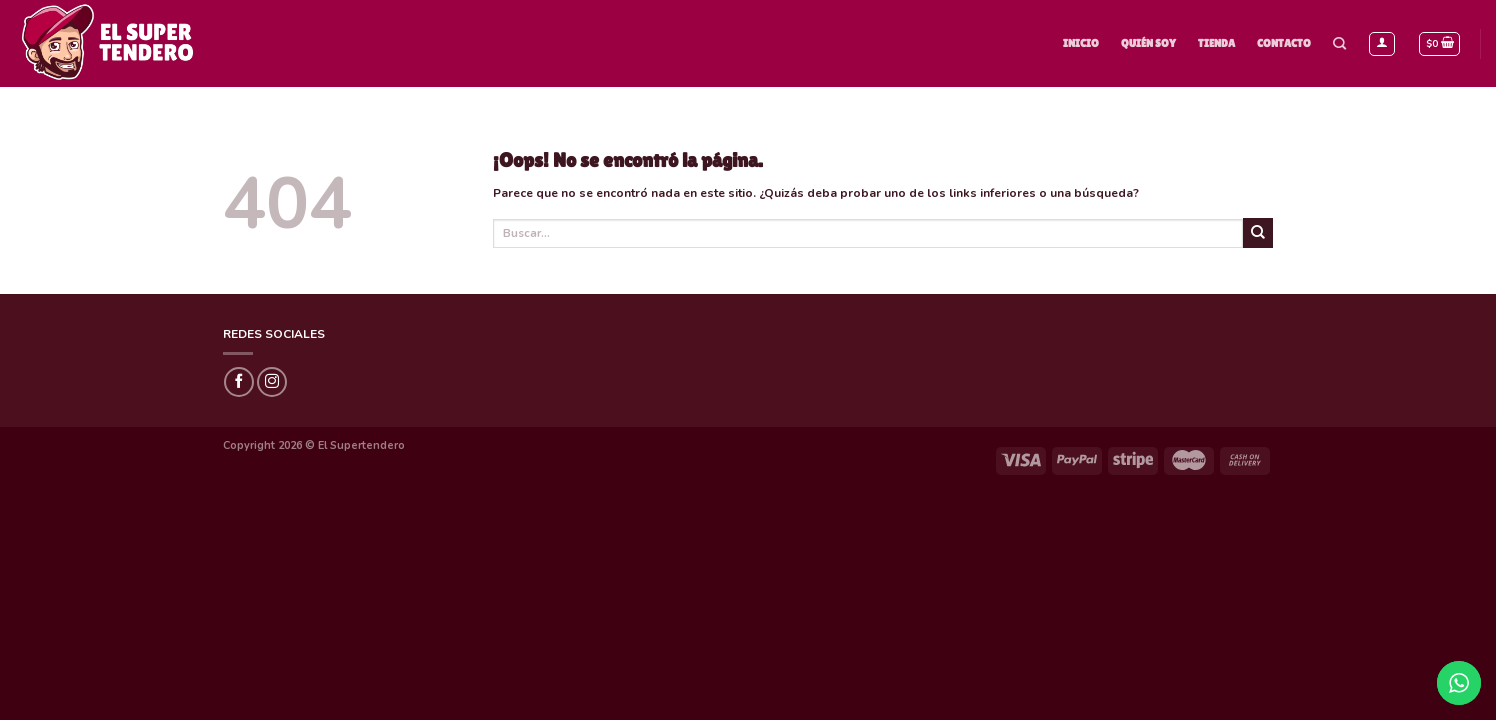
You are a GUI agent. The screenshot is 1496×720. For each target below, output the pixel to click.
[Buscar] (1339, 44)
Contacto (1284, 43)
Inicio (1081, 43)
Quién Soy (1148, 43)
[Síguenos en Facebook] (239, 382)
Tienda (1216, 43)
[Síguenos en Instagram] (272, 382)
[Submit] (1258, 233)
